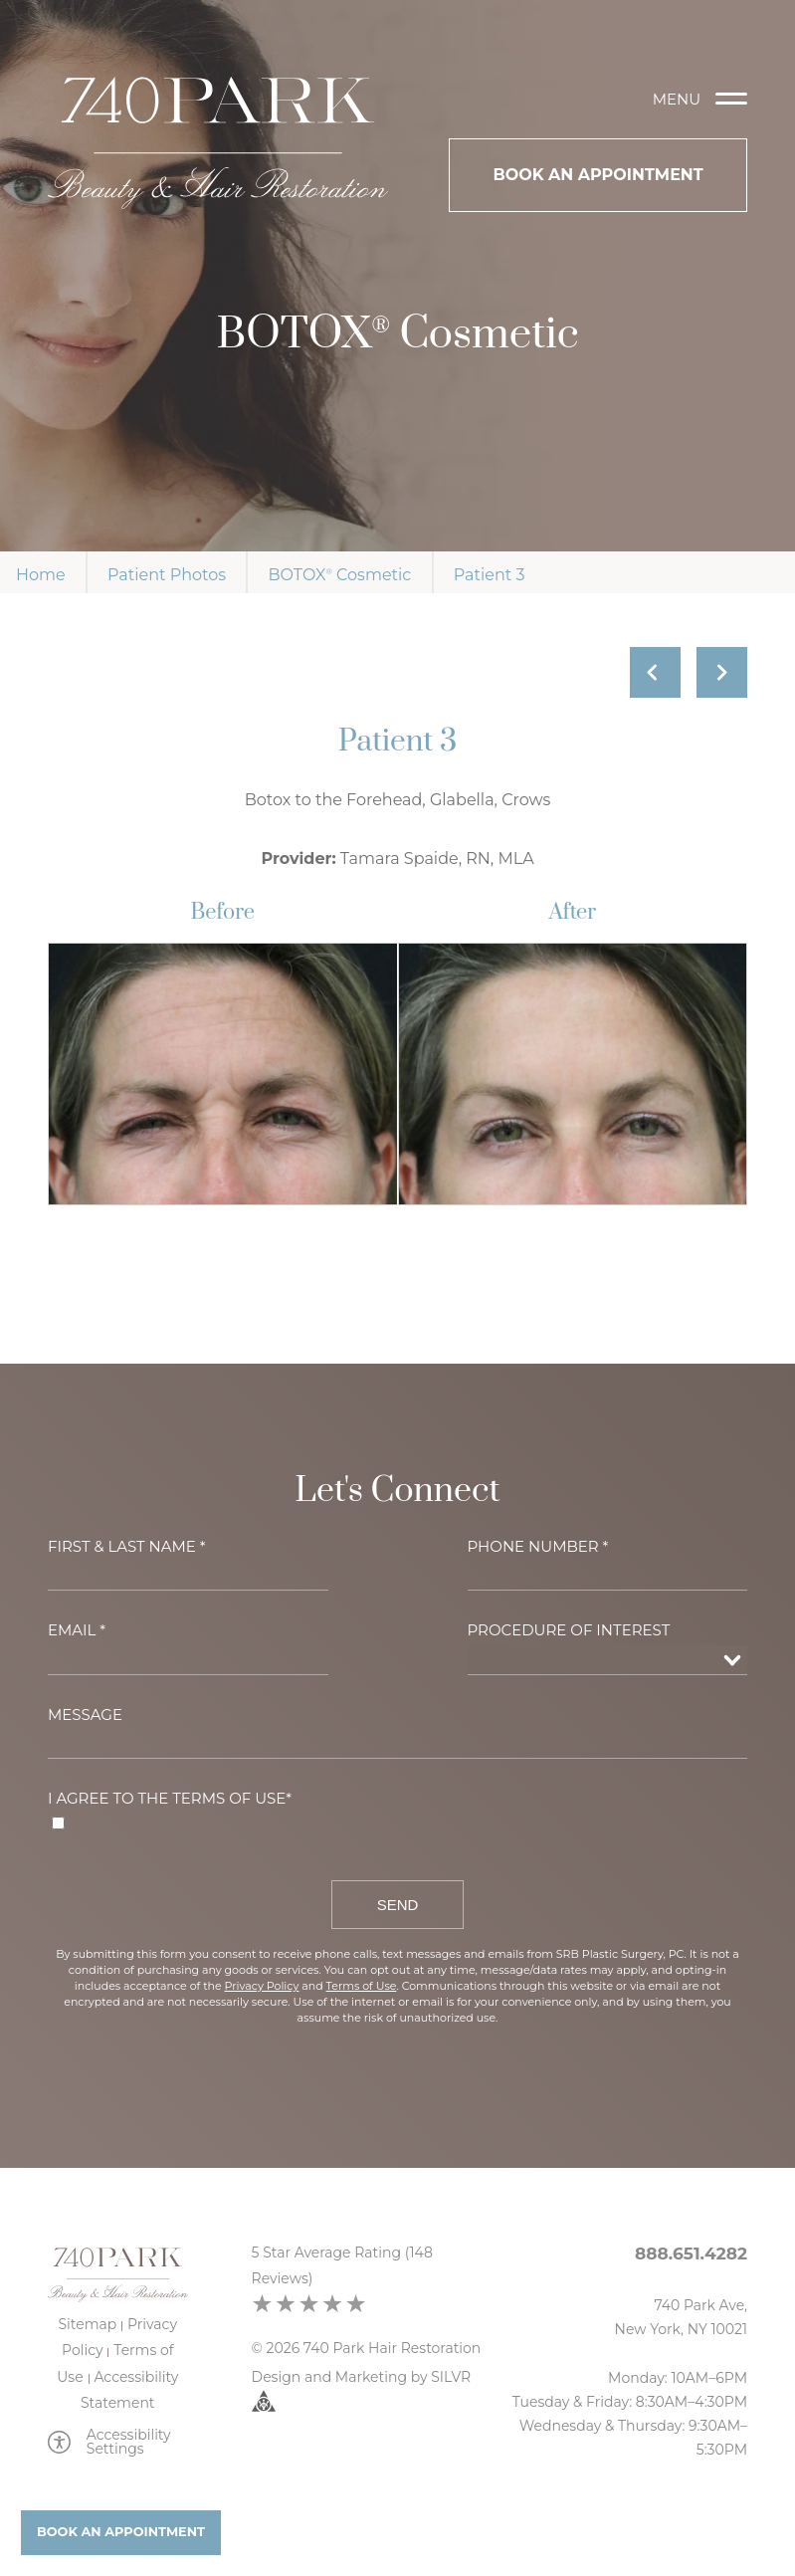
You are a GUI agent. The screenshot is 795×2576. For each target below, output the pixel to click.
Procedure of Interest (569, 1629)
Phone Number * (538, 1546)
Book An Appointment (597, 174)
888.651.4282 (691, 2253)
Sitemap (88, 2324)
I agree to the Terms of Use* (170, 1798)
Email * (76, 1629)
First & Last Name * (127, 1546)
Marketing (371, 2377)
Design (276, 2377)
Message (85, 1714)
